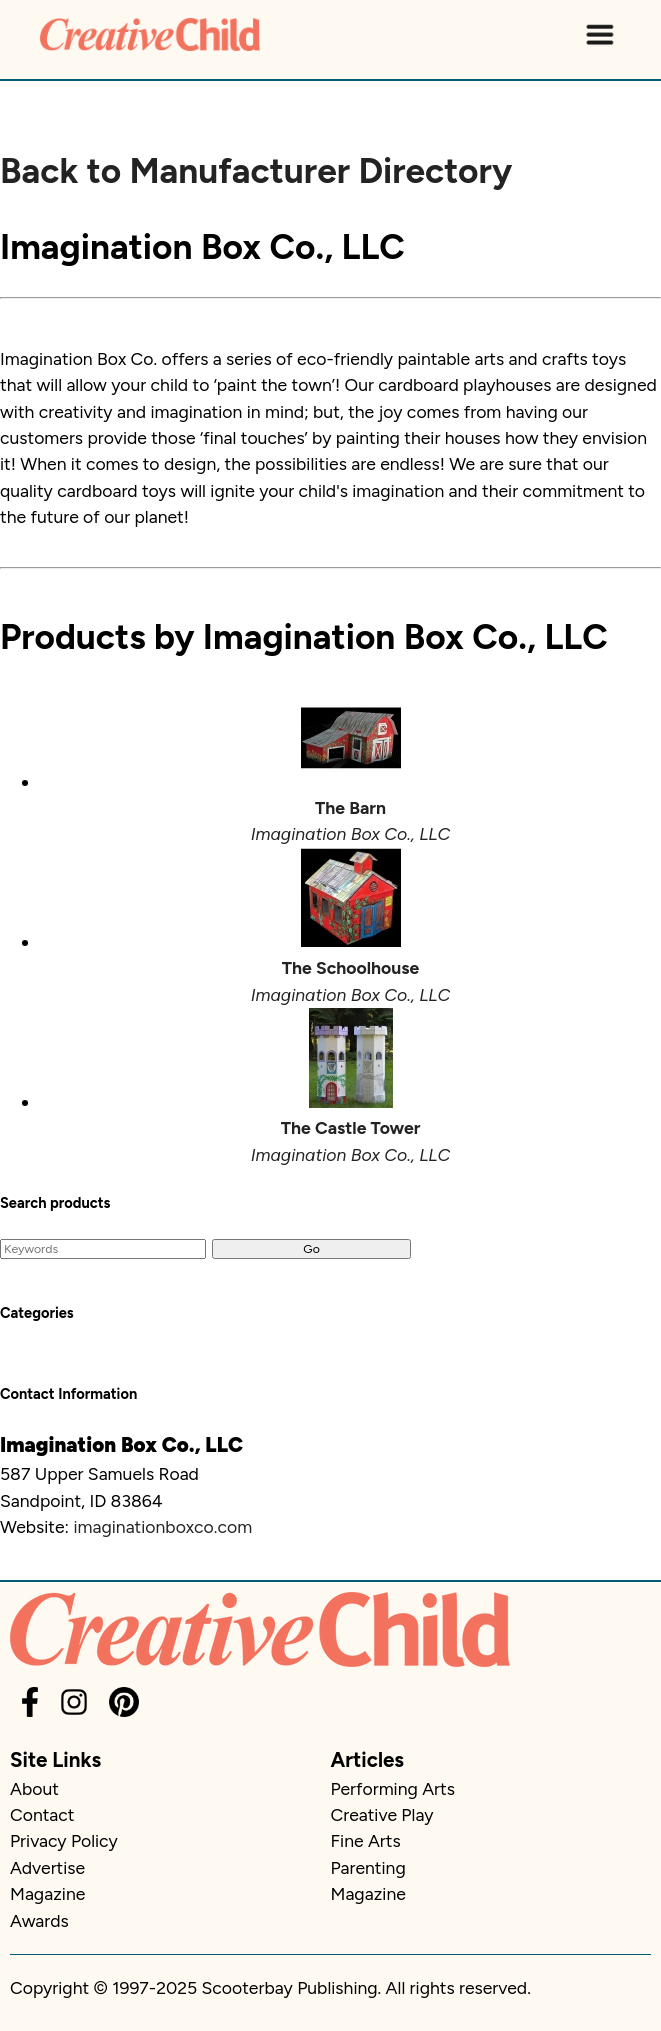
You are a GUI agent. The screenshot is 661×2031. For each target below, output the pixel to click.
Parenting (368, 1867)
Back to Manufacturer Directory (256, 171)
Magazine (47, 1893)
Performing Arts (393, 1788)
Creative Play (382, 1814)
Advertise (47, 1867)
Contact (42, 1814)
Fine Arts (366, 1840)
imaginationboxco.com (162, 1526)
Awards (39, 1920)
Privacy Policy (64, 1840)
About (34, 1788)
